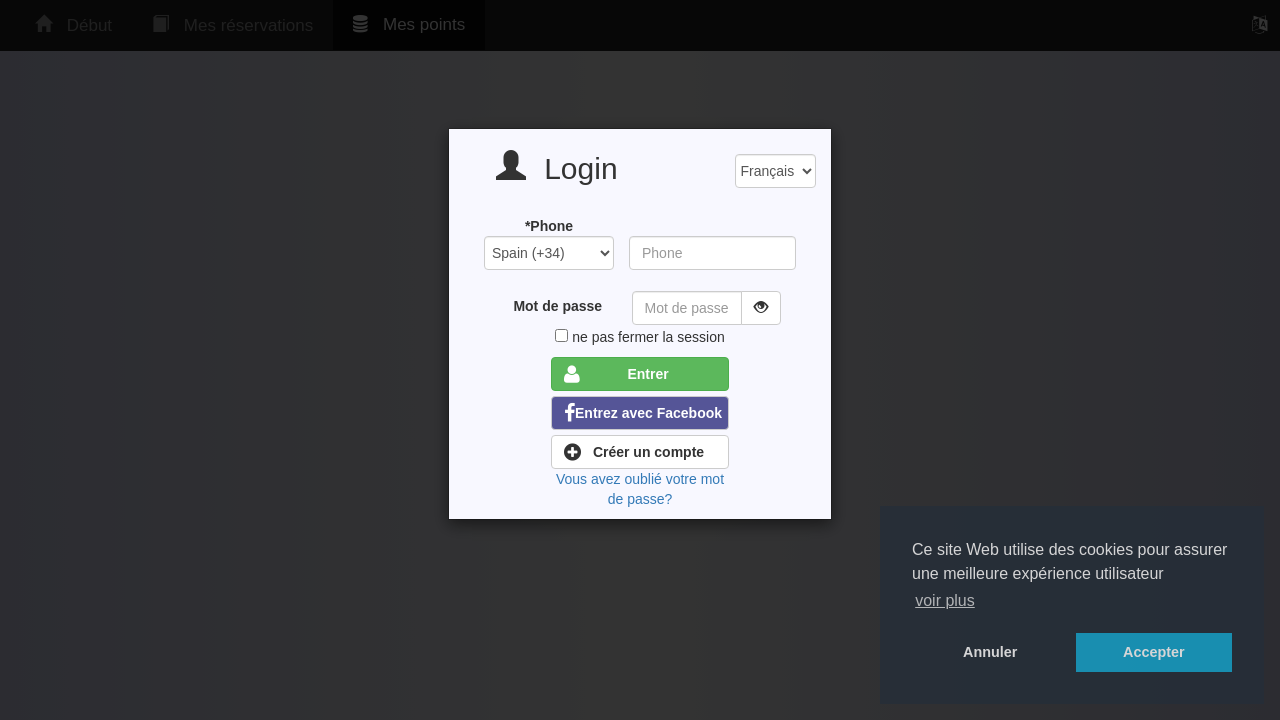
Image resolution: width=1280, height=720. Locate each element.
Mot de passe (557, 306)
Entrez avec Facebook (643, 413)
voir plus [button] (945, 600)
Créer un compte (634, 452)
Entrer (616, 374)
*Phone (549, 226)
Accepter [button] (1154, 652)
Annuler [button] (990, 652)
